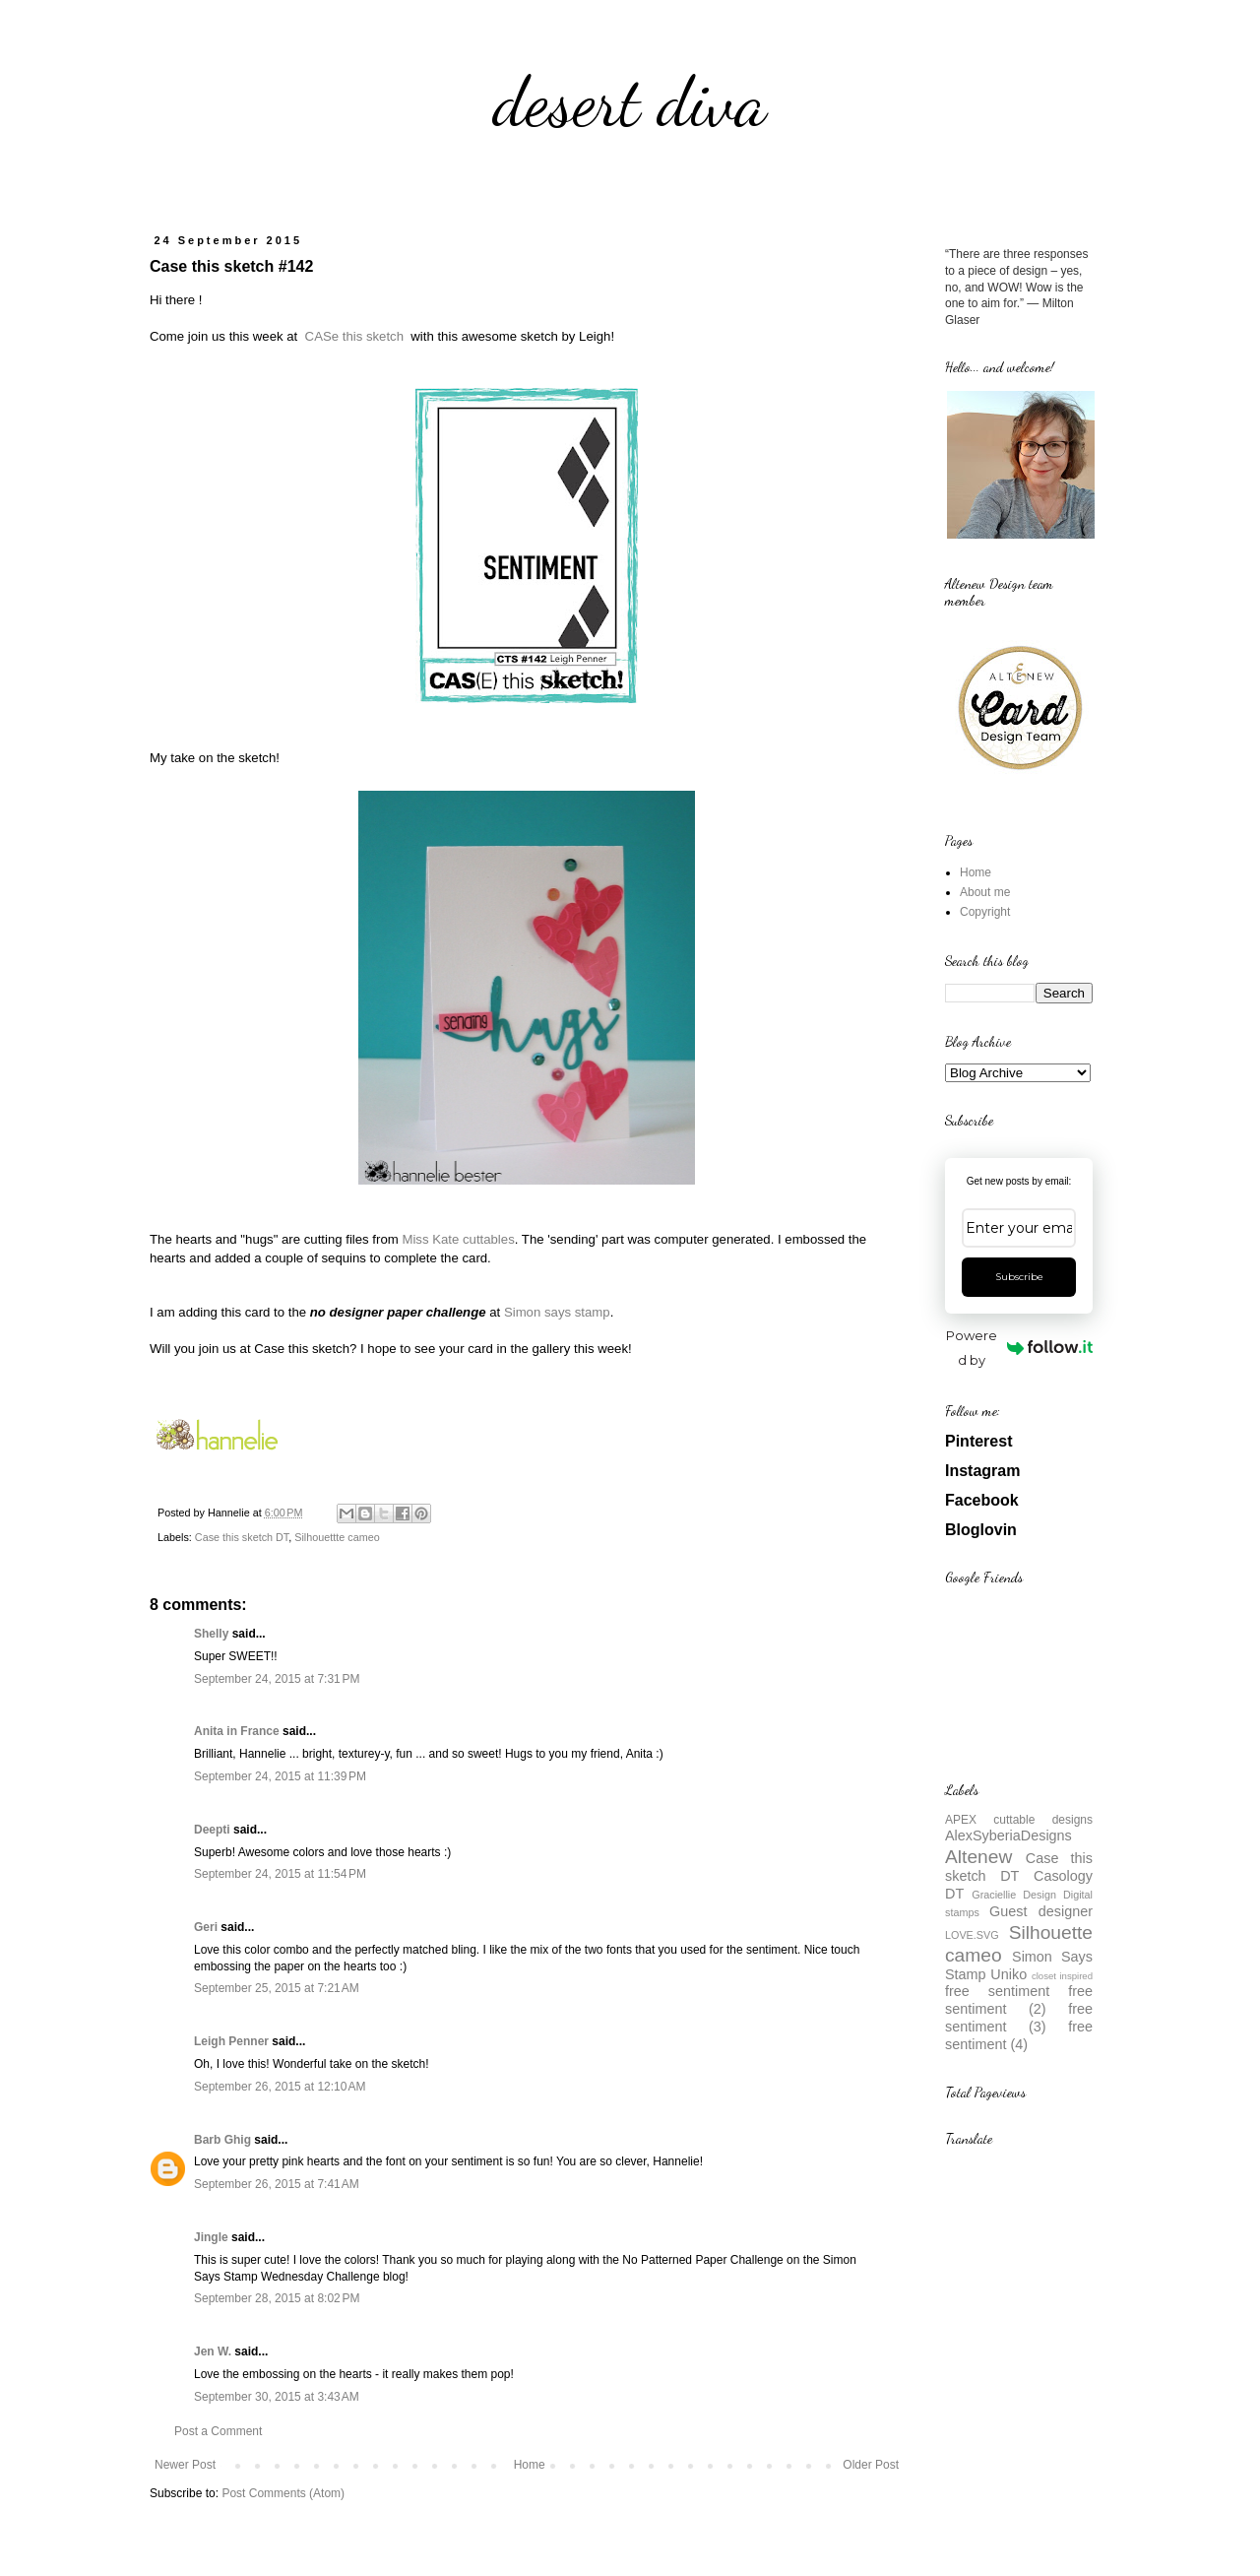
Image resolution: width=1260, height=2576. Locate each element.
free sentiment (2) (1019, 2000)
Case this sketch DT (241, 1537)
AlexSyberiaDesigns (1008, 1835)
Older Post (871, 2465)
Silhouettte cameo (336, 1537)
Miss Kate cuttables (458, 1239)
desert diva (630, 102)
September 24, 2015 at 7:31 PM (276, 1679)
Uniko (1008, 1974)
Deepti (212, 1829)
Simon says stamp (557, 1312)
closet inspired (1062, 1975)
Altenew (978, 1856)
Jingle (211, 2237)
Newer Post (185, 2465)
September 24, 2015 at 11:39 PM (280, 1776)
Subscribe (1019, 1276)
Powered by (1019, 1347)
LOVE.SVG (972, 1935)
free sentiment (997, 1991)
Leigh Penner (231, 2041)
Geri (206, 1927)
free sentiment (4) (1019, 2035)
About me (985, 892)
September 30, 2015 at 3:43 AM (276, 2397)
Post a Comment (218, 2431)
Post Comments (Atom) (283, 2493)
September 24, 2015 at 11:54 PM (280, 1874)
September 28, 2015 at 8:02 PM (276, 2298)
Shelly (211, 1634)
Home (529, 2465)
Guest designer (1041, 1911)
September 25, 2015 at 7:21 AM (276, 1988)
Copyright (985, 912)
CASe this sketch (352, 336)
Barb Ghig (222, 2140)
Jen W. (212, 2351)
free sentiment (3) (1019, 2017)
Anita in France (237, 1731)
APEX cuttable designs (1019, 1820)
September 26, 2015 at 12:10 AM (279, 2086)
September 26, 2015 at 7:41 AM (276, 2184)
